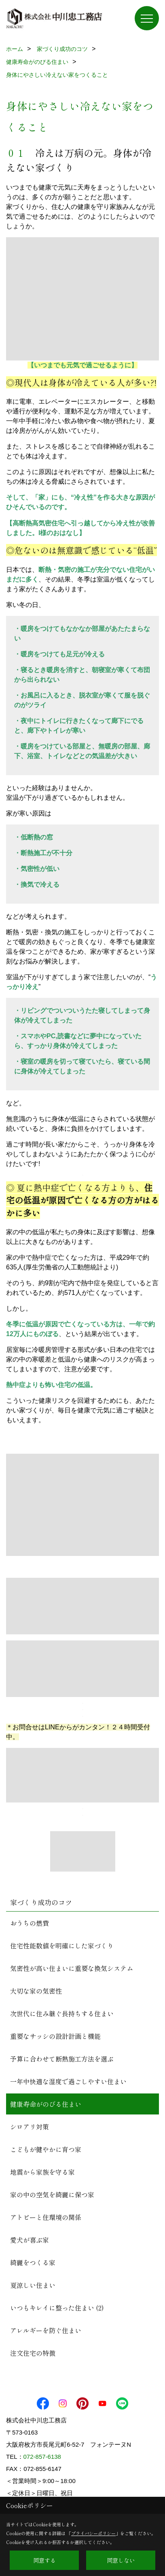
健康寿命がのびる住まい (45, 2104)
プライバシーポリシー (93, 2533)
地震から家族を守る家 (42, 2172)
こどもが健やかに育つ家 (45, 2149)
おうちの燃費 (29, 1923)
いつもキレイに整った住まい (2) (57, 2307)
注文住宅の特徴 (32, 2353)
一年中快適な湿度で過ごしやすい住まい (68, 2081)
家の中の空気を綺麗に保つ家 (52, 2194)
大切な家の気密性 (36, 1991)
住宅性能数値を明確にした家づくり (62, 1945)
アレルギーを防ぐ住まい (45, 2330)
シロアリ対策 (29, 2126)
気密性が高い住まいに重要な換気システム (71, 1968)
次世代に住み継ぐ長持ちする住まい (62, 2013)
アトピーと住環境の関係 (45, 2217)
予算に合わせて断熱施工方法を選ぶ (62, 2059)
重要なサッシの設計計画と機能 (55, 2036)
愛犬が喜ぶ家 (29, 2240)
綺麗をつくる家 (32, 2262)
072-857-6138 (42, 2456)
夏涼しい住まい (32, 2285)
